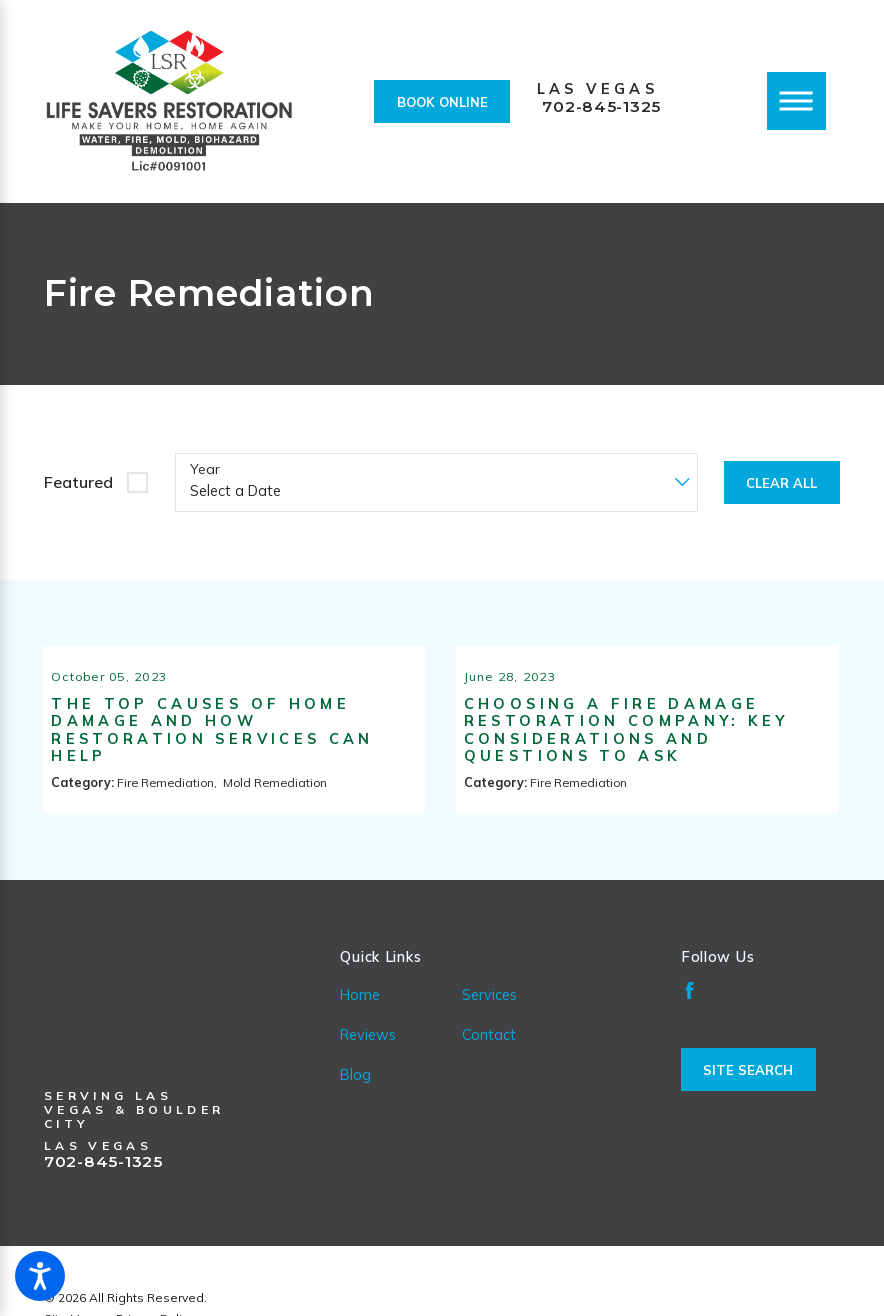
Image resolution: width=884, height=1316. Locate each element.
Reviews (368, 1057)
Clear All (781, 483)
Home (360, 1017)
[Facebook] (689, 1013)
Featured (78, 482)
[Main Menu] (796, 101)
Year (205, 469)
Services (489, 1017)
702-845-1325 (601, 107)
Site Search (748, 1093)
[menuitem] (401, 1018)
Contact (489, 1057)
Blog (355, 1097)
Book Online (442, 102)
